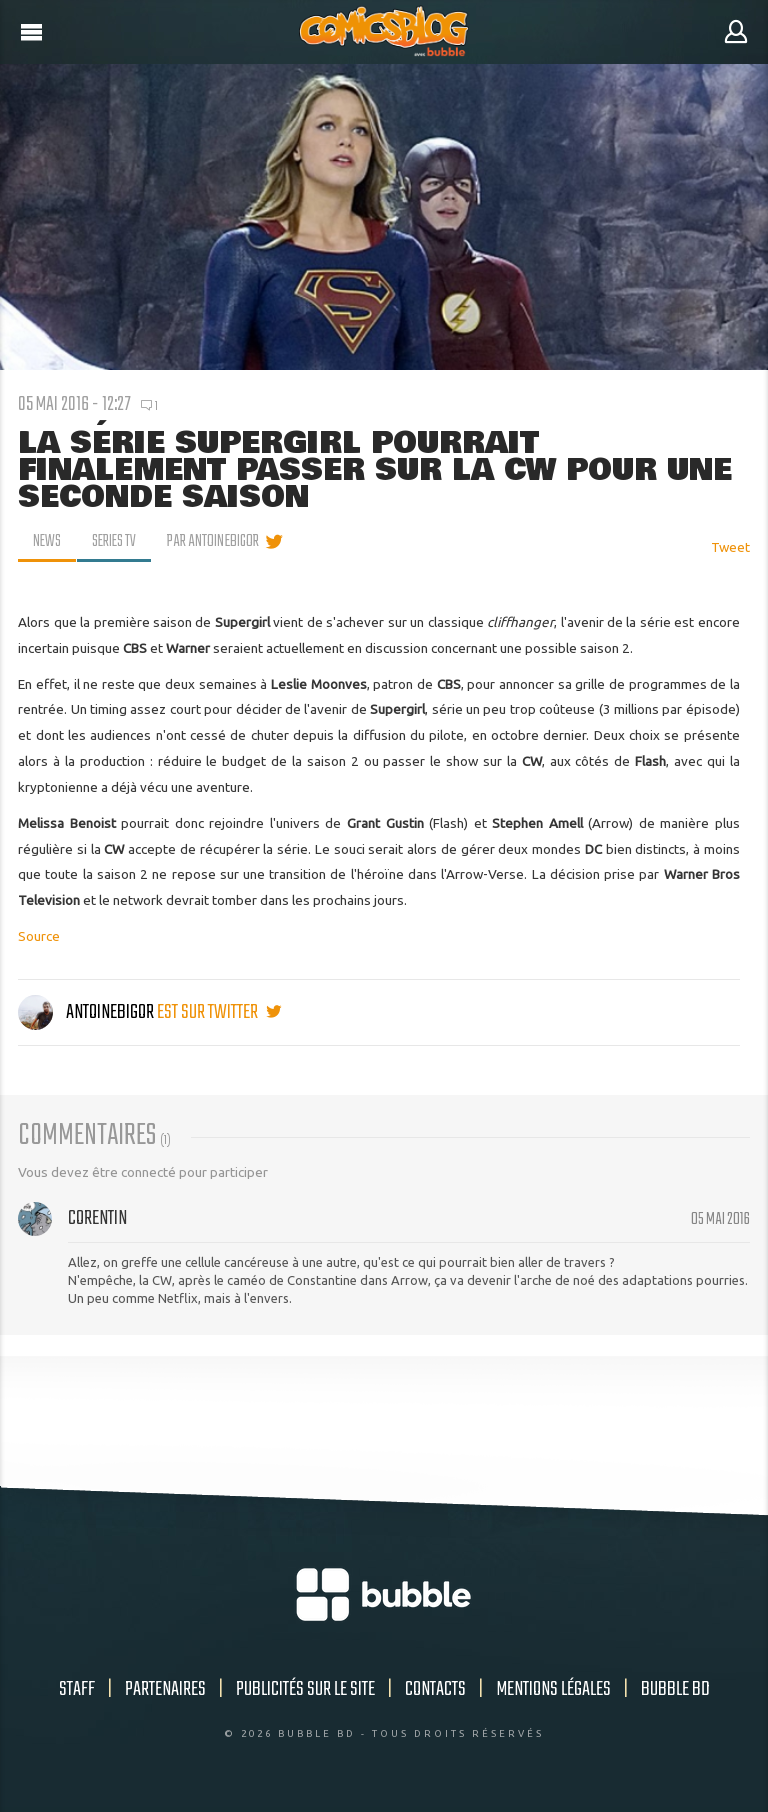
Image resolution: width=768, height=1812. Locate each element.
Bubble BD (675, 1689)
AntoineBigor (87, 1012)
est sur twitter (219, 1012)
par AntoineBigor (216, 542)
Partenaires (165, 1689)
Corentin (97, 1218)
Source (39, 936)
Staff (77, 1689)
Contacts (435, 1689)
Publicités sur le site (305, 1689)
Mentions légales (553, 1689)
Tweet (730, 547)
